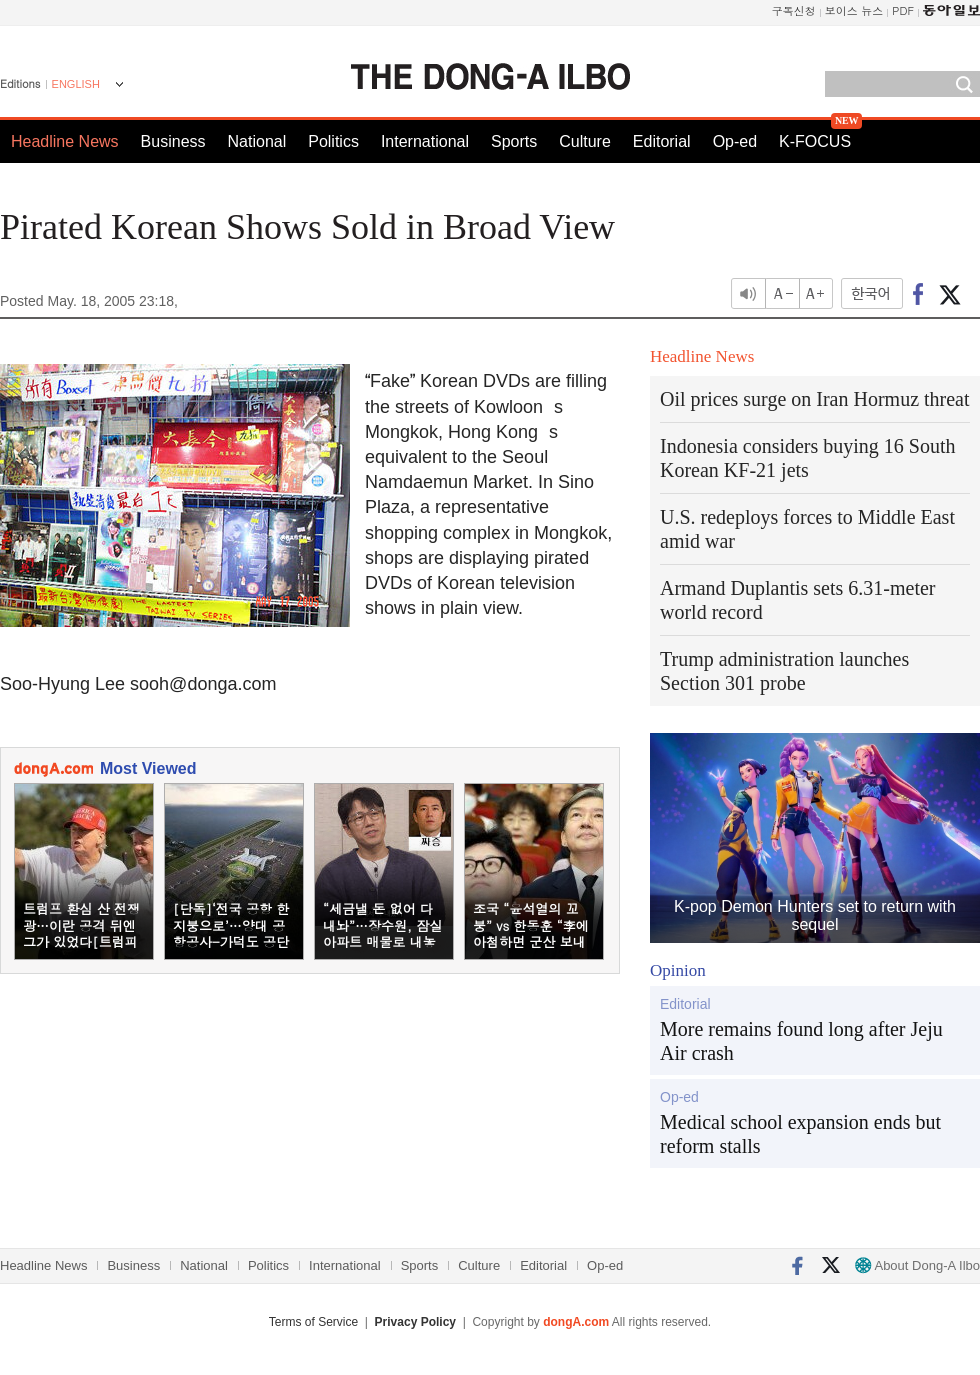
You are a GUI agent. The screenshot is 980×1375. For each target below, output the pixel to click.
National (257, 141)
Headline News (65, 141)
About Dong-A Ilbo (917, 1265)
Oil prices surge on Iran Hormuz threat (815, 399)
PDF (903, 10)
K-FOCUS (815, 141)
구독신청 (794, 10)
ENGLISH (76, 84)
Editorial (662, 141)
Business (173, 141)
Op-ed (735, 141)
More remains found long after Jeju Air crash (801, 1041)
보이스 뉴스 (854, 10)
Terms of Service (313, 1322)
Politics (333, 141)
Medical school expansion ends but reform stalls (800, 1134)
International (425, 141)
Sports (514, 141)
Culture (585, 141)
